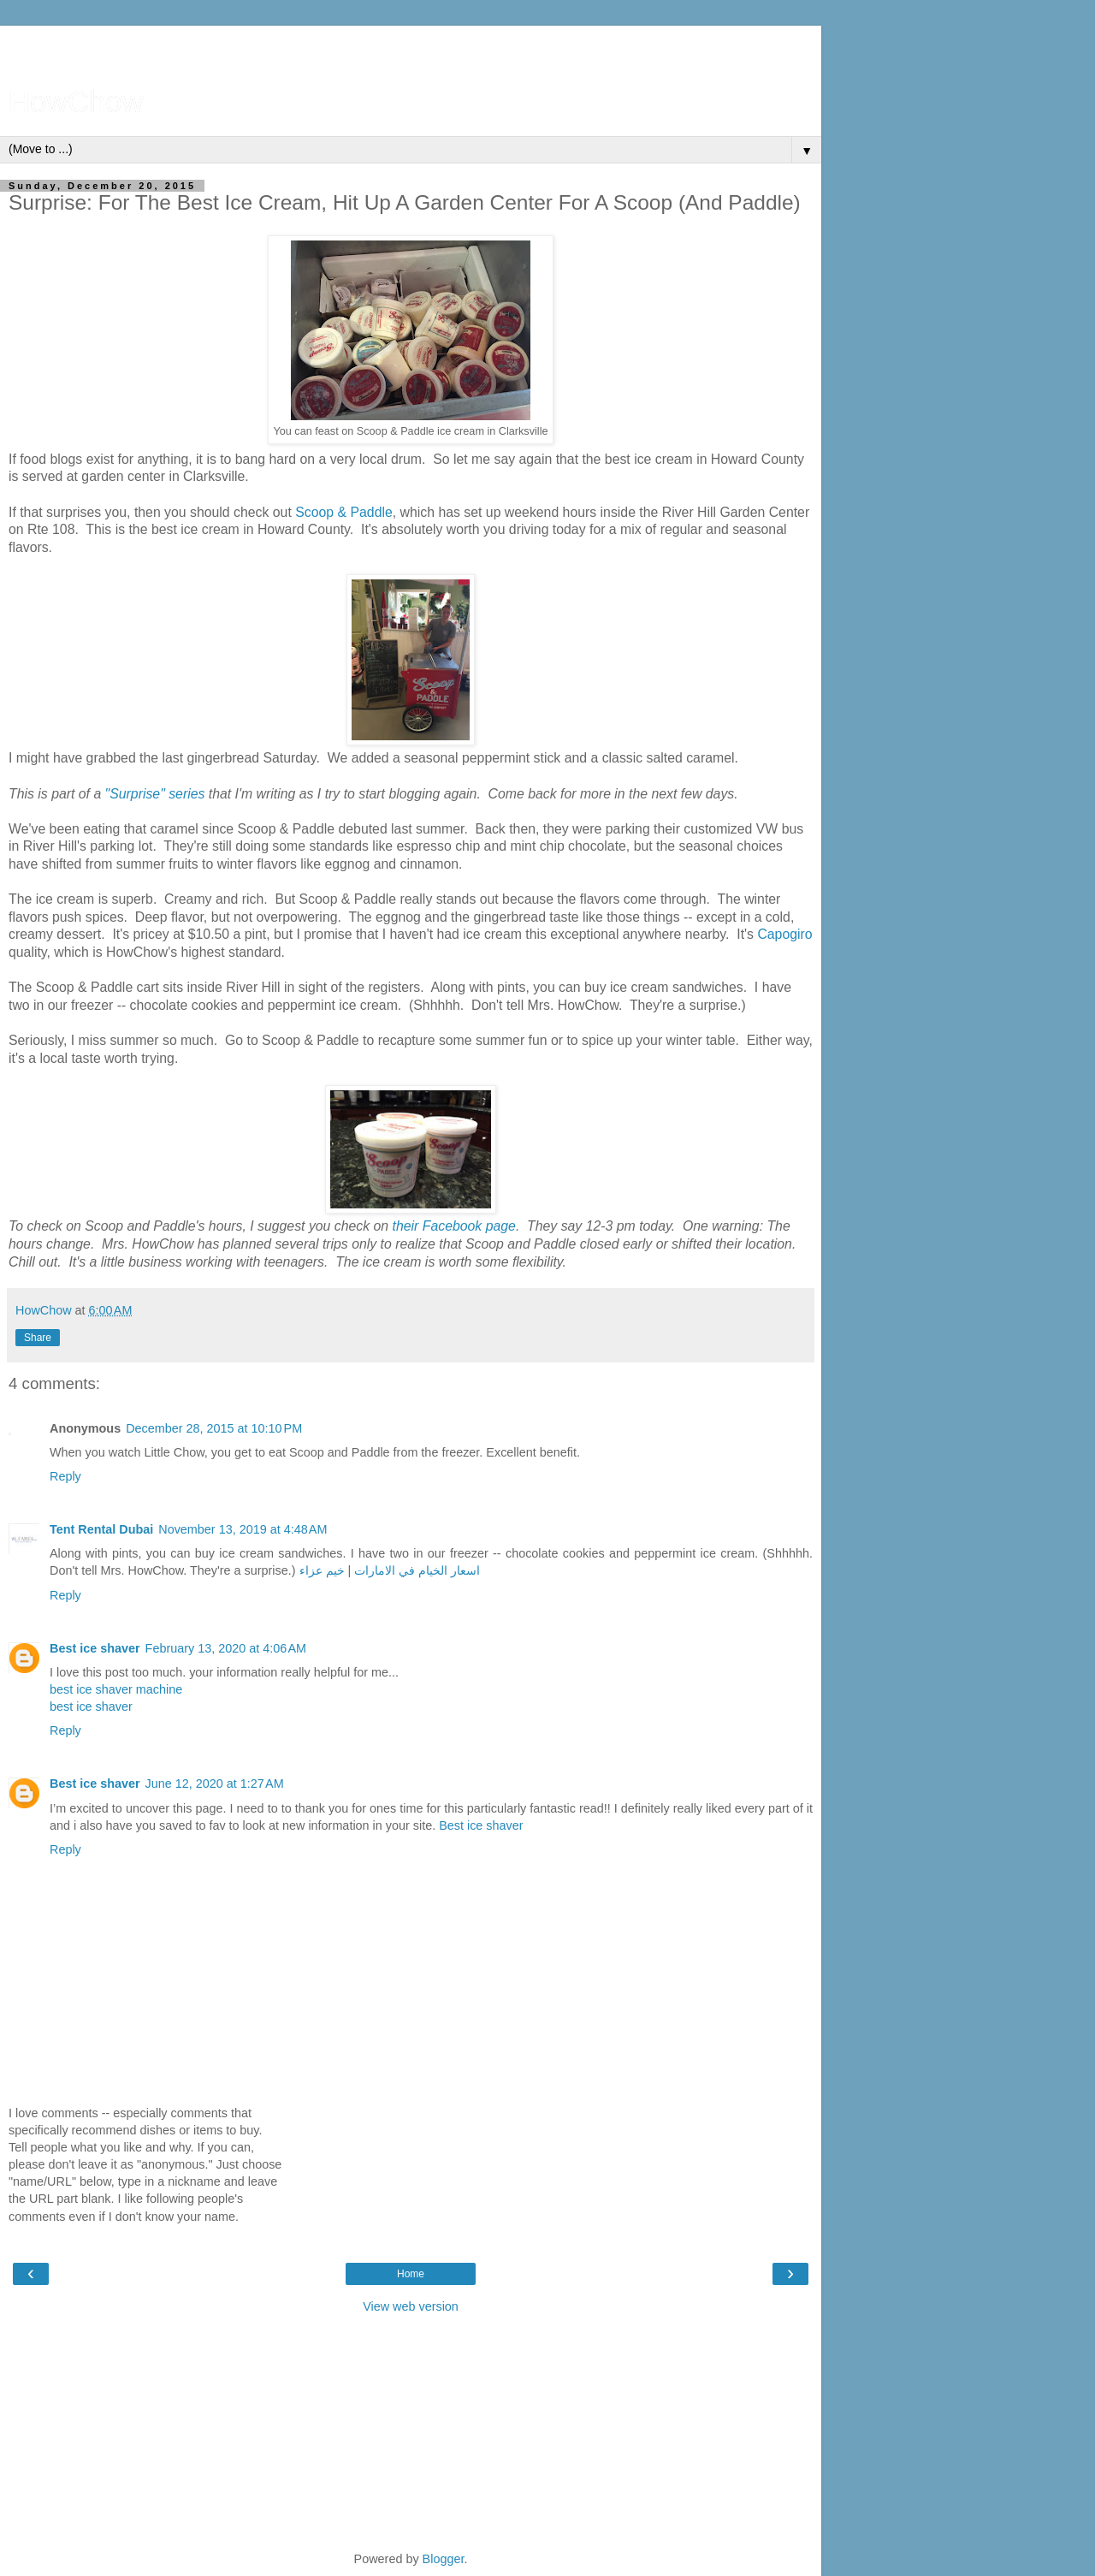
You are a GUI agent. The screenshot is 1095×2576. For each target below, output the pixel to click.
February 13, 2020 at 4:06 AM (225, 1648)
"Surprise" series (155, 793)
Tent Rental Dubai (101, 1529)
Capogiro (784, 934)
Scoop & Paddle (344, 512)
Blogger (444, 2559)
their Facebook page (454, 1226)
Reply (65, 1476)
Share (37, 1338)
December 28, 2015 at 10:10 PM (214, 1428)
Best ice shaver (95, 1648)
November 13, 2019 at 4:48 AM (242, 1529)
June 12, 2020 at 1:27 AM (214, 1783)
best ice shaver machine (116, 1689)
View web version (411, 2306)
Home (410, 2274)
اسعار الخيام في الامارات (417, 1570)
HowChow (76, 102)
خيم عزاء (322, 1570)
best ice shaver (91, 1706)
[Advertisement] (411, 47)
